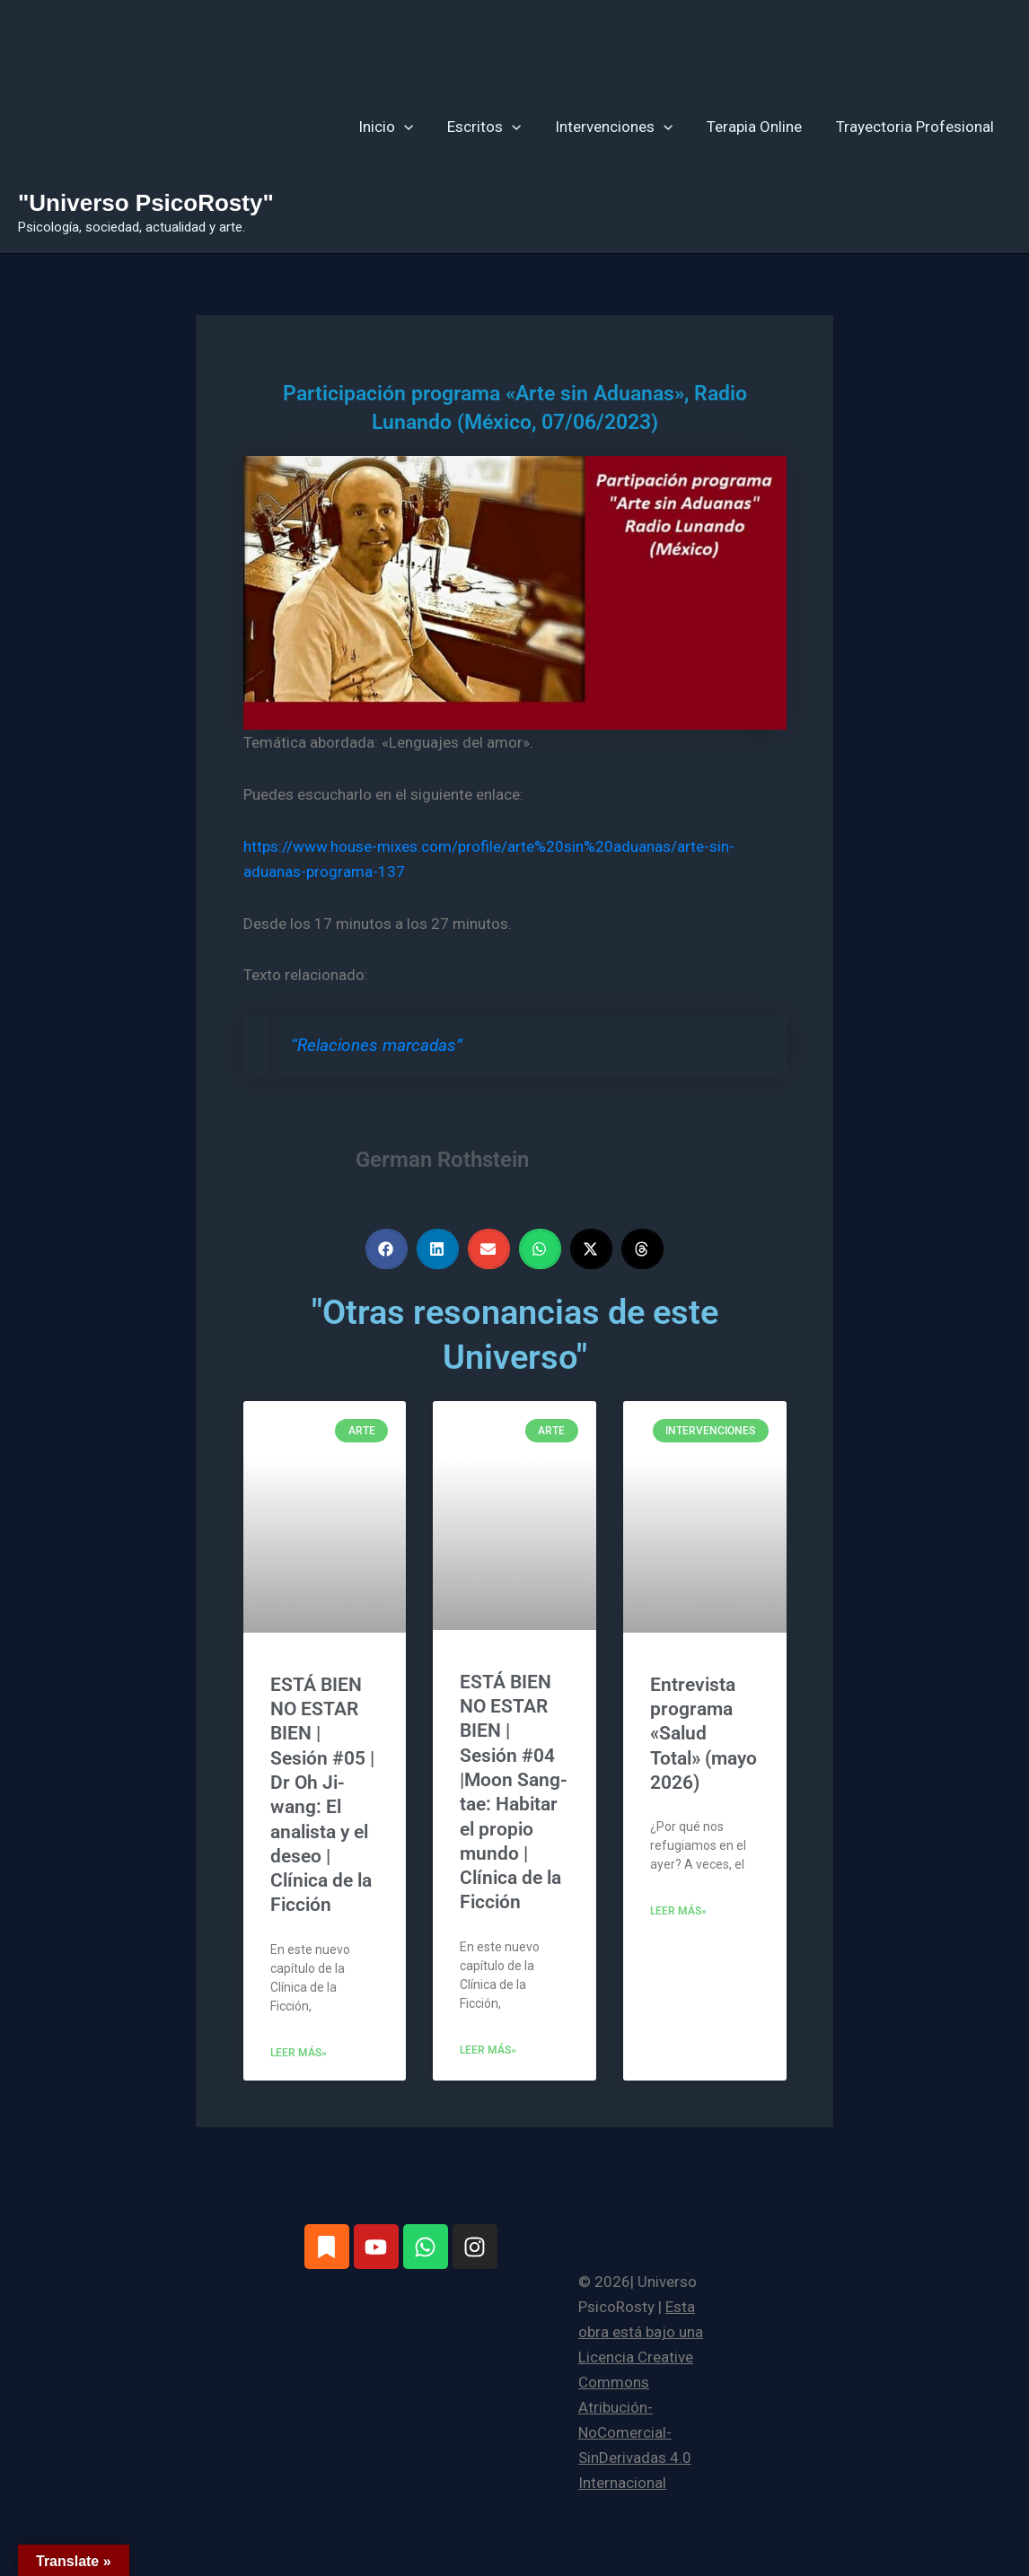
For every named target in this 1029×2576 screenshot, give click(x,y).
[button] (419, 126)
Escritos (496, 126)
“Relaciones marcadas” (376, 1046)
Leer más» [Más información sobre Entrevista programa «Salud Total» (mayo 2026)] (678, 1911)
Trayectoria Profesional (917, 127)
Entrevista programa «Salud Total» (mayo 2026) (703, 1733)
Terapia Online (759, 127)
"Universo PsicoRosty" (146, 202)
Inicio (401, 126)
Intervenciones (623, 126)
